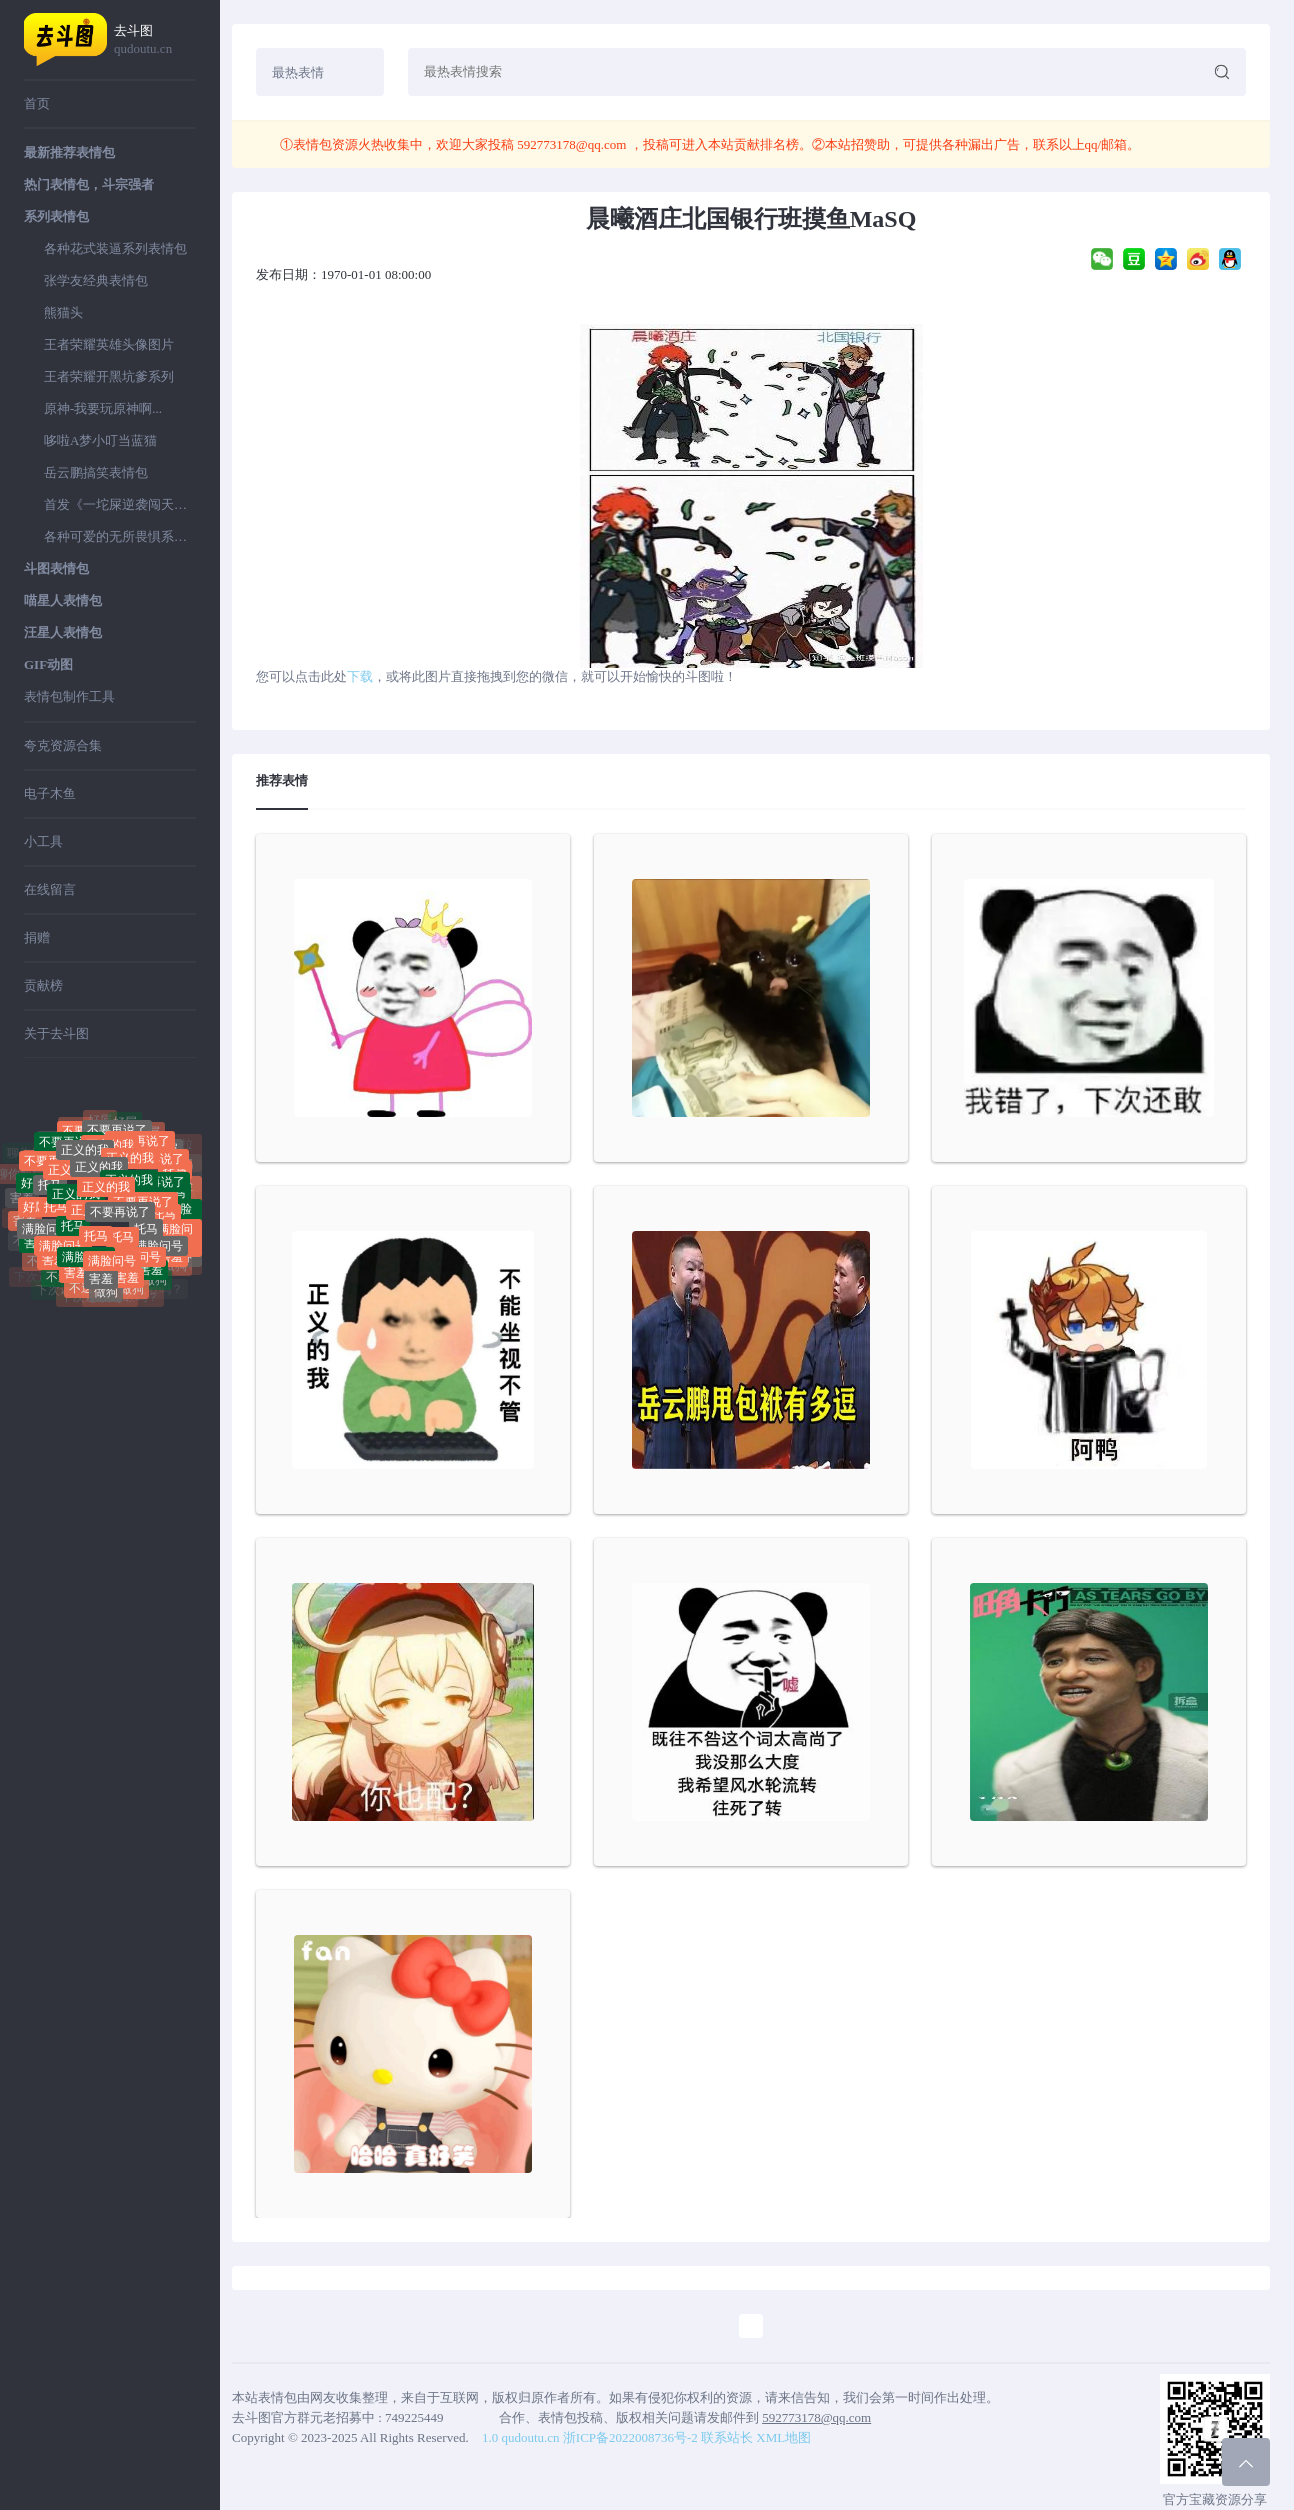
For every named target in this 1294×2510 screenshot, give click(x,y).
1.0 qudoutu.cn (521, 2437)
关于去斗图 (56, 1033)
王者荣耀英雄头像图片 (109, 344)
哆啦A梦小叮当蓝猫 (100, 440)
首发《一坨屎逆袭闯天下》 (120, 504)
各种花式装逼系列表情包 (115, 248)
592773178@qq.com (572, 144)
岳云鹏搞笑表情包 (96, 472)
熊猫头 (63, 312)
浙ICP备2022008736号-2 (630, 2437)
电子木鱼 (50, 793)
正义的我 (99, 1181)
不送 (58, 1282)
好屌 (125, 1127)
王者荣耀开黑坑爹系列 (109, 376)
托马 (50, 1194)
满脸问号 (46, 1233)
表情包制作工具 (69, 696)
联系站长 (727, 2437)
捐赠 (37, 937)
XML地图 (783, 2437)
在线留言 (50, 889)
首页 (37, 103)
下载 (360, 676)
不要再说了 (140, 1150)
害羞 (76, 1272)
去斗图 (155, 40)
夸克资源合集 (63, 745)
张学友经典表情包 (96, 280)
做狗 (106, 1297)
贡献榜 (43, 985)
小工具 (43, 841)
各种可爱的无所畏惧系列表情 (120, 536)
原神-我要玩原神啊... (103, 408)
